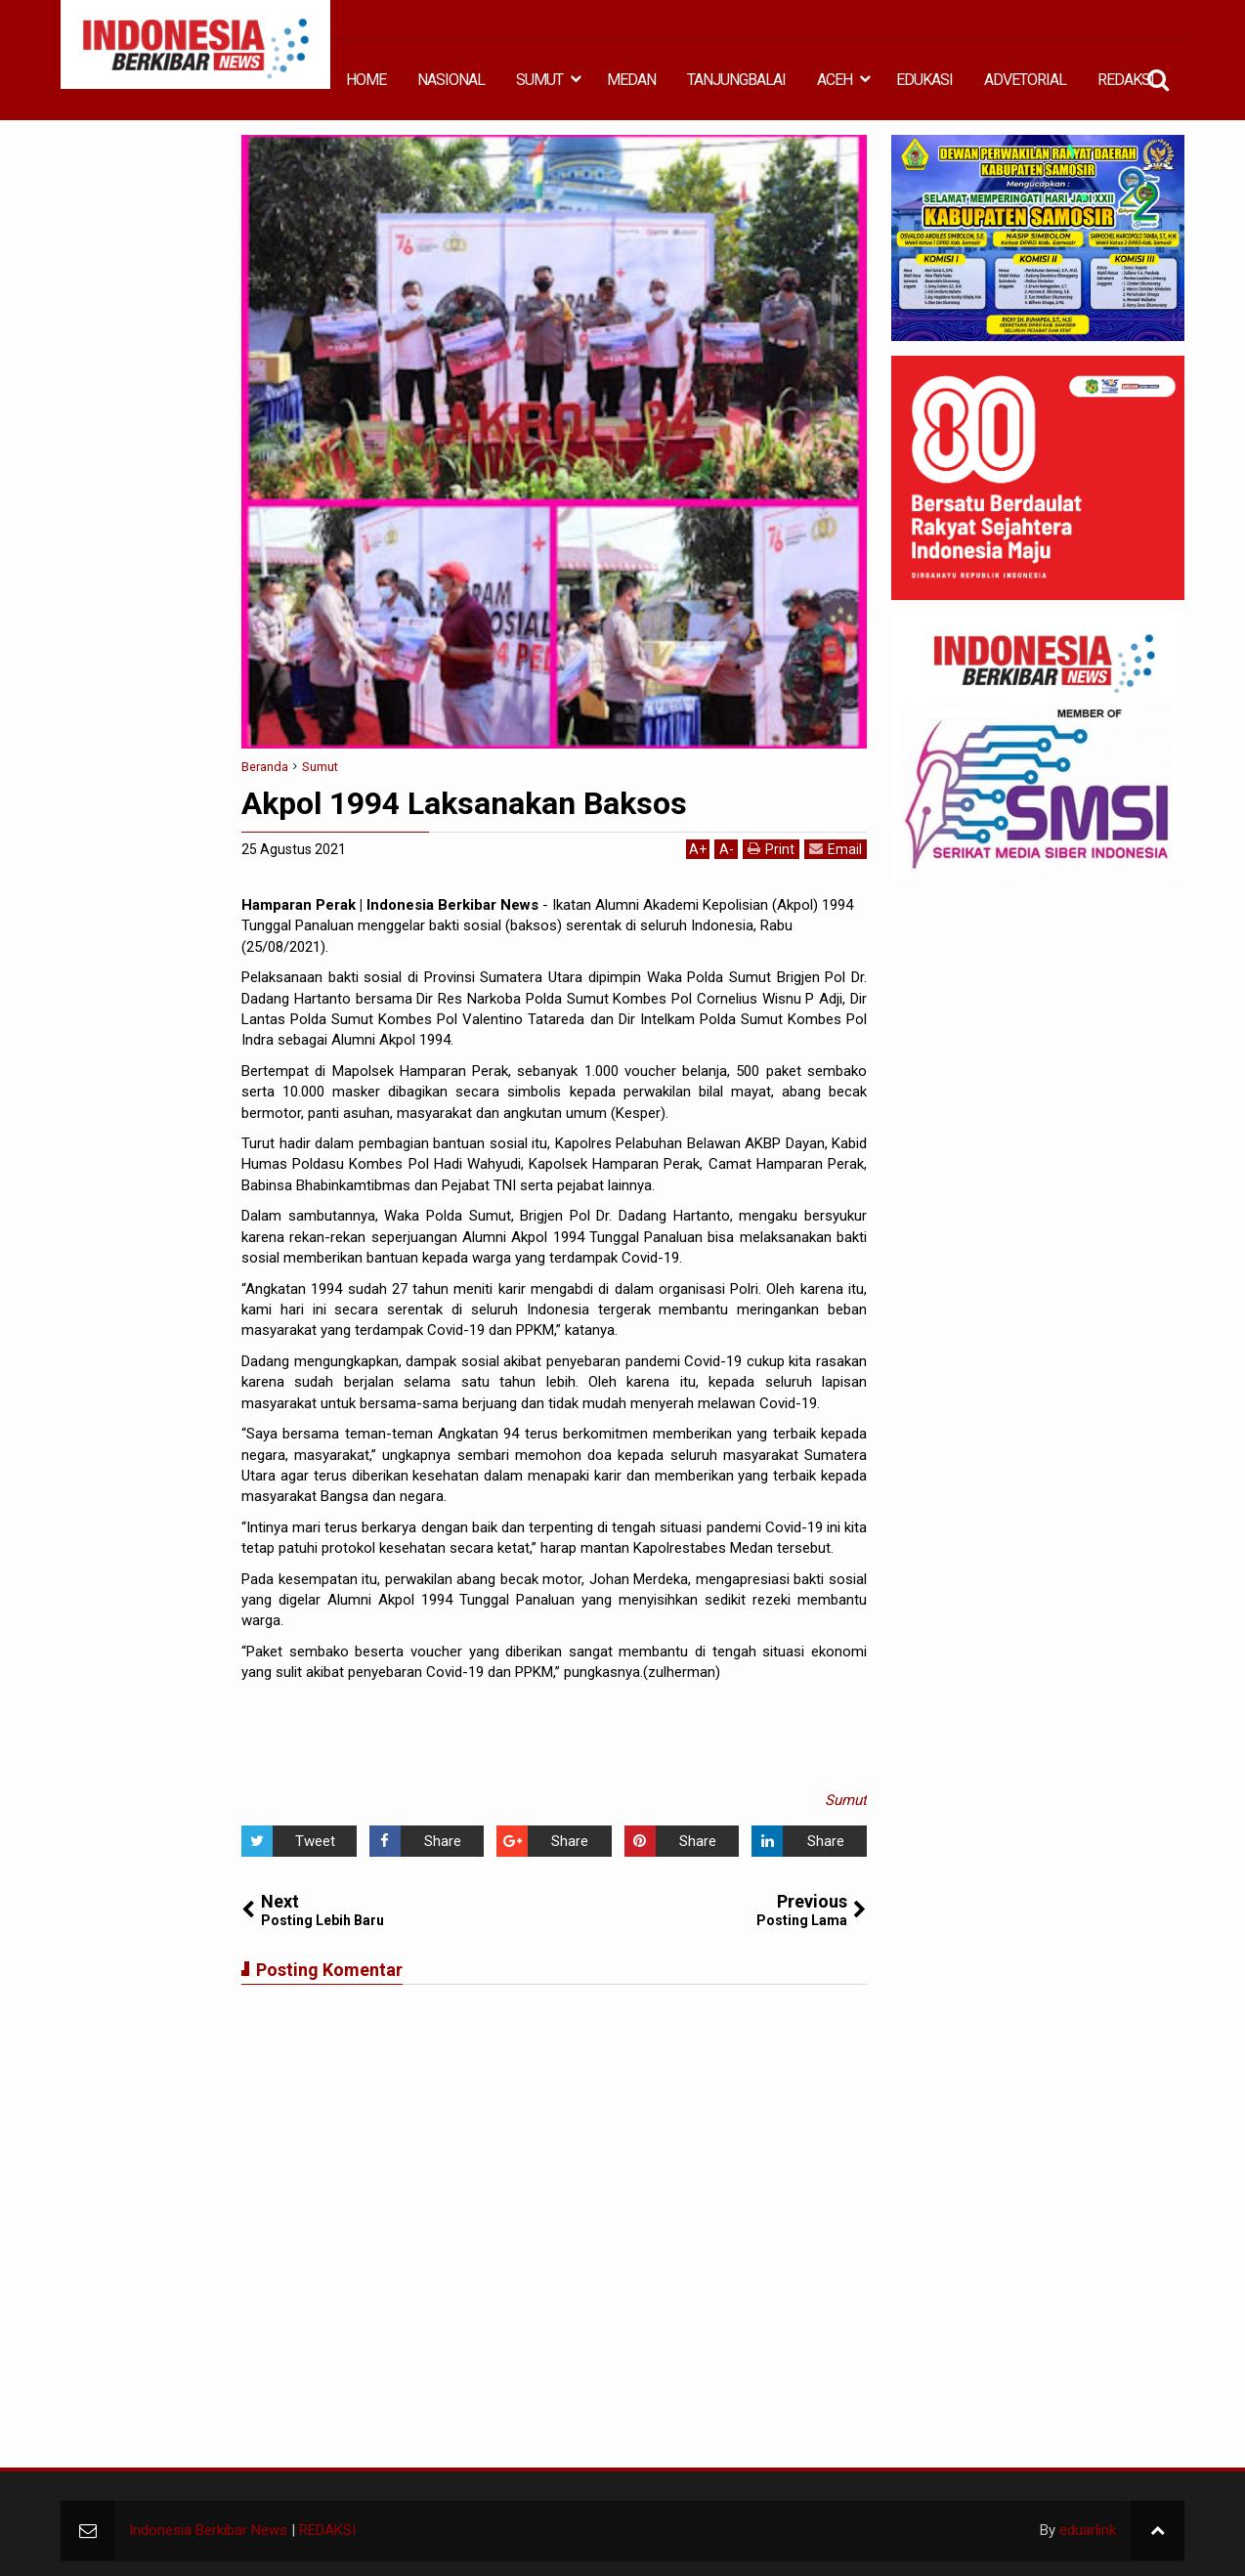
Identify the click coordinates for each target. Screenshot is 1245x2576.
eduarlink (1087, 2530)
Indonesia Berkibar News (208, 2530)
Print (771, 848)
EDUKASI (924, 79)
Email (835, 848)
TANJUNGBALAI (736, 79)
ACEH (834, 79)
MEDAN (631, 79)
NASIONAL (451, 79)
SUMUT (539, 79)
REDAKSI (1125, 79)
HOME (366, 79)
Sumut (846, 1800)
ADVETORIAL (1025, 79)
